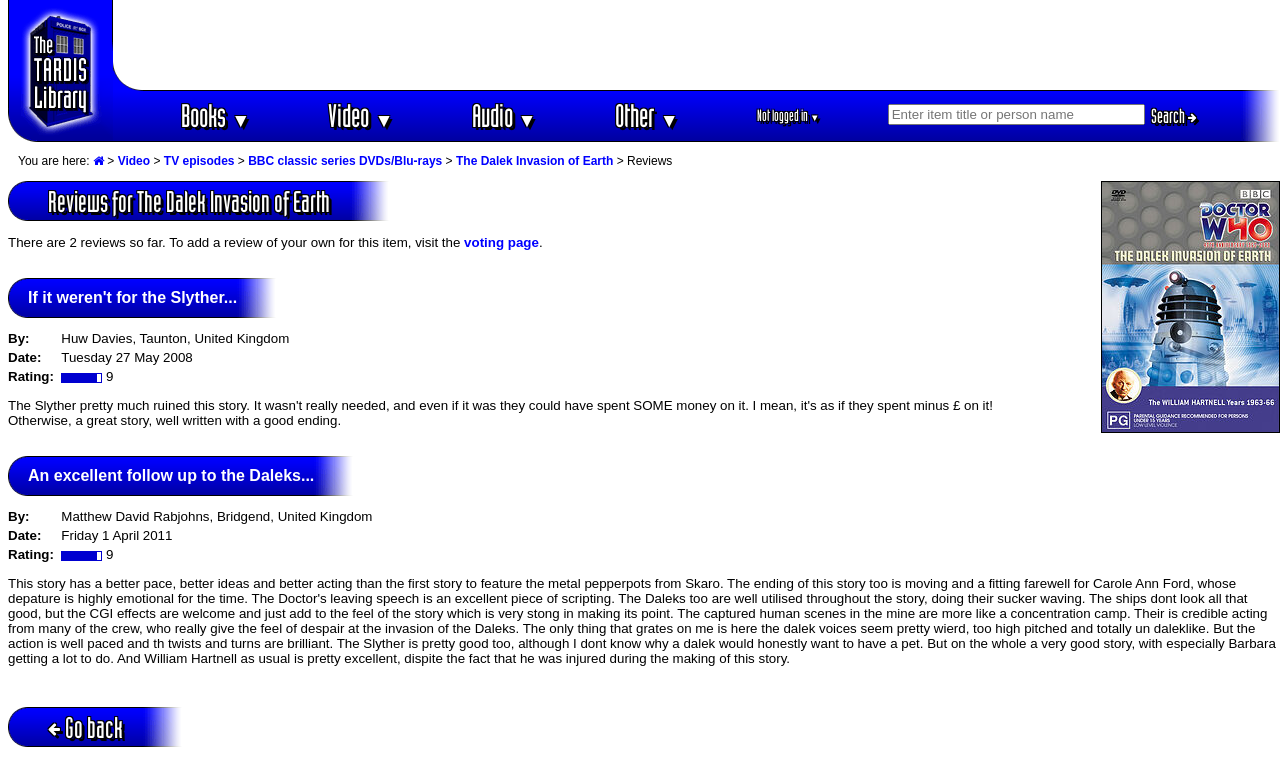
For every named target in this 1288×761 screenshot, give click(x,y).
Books (215, 115)
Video (360, 115)
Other (647, 115)
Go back (85, 727)
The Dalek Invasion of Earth (534, 161)
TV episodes (199, 161)
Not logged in (788, 115)
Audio (504, 115)
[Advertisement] (697, 45)
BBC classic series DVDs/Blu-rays (345, 161)
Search (1174, 116)
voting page (501, 242)
